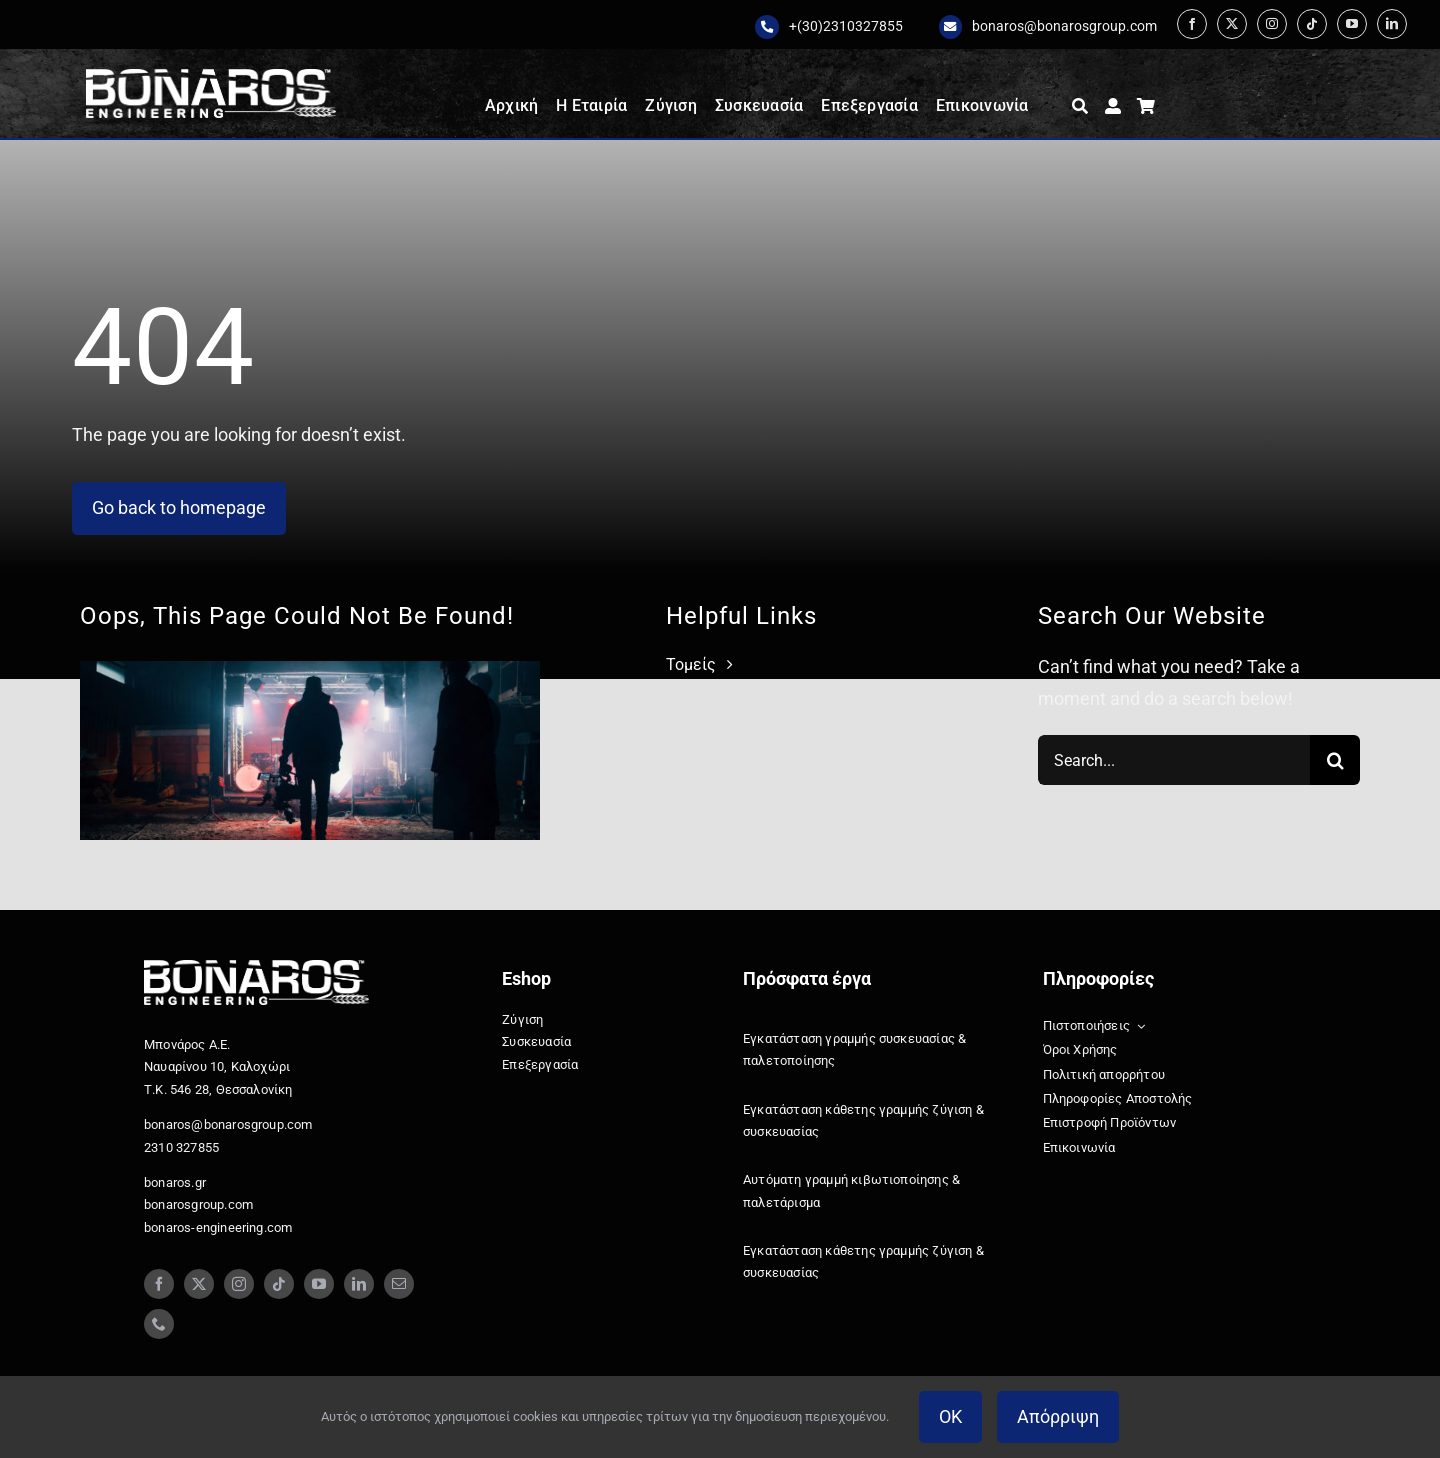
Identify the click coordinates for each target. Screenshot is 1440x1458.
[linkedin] (1392, 24)
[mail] (399, 1284)
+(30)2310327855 (846, 26)
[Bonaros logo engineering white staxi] (211, 77)
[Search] (1335, 760)
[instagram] (1272, 24)
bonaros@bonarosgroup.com (1064, 26)
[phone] (159, 1324)
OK (950, 1416)
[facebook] (1192, 24)
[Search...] (1174, 760)
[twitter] (1232, 24)
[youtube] (1352, 24)
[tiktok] (1312, 24)
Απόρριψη (1058, 1416)
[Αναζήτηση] (1080, 106)
